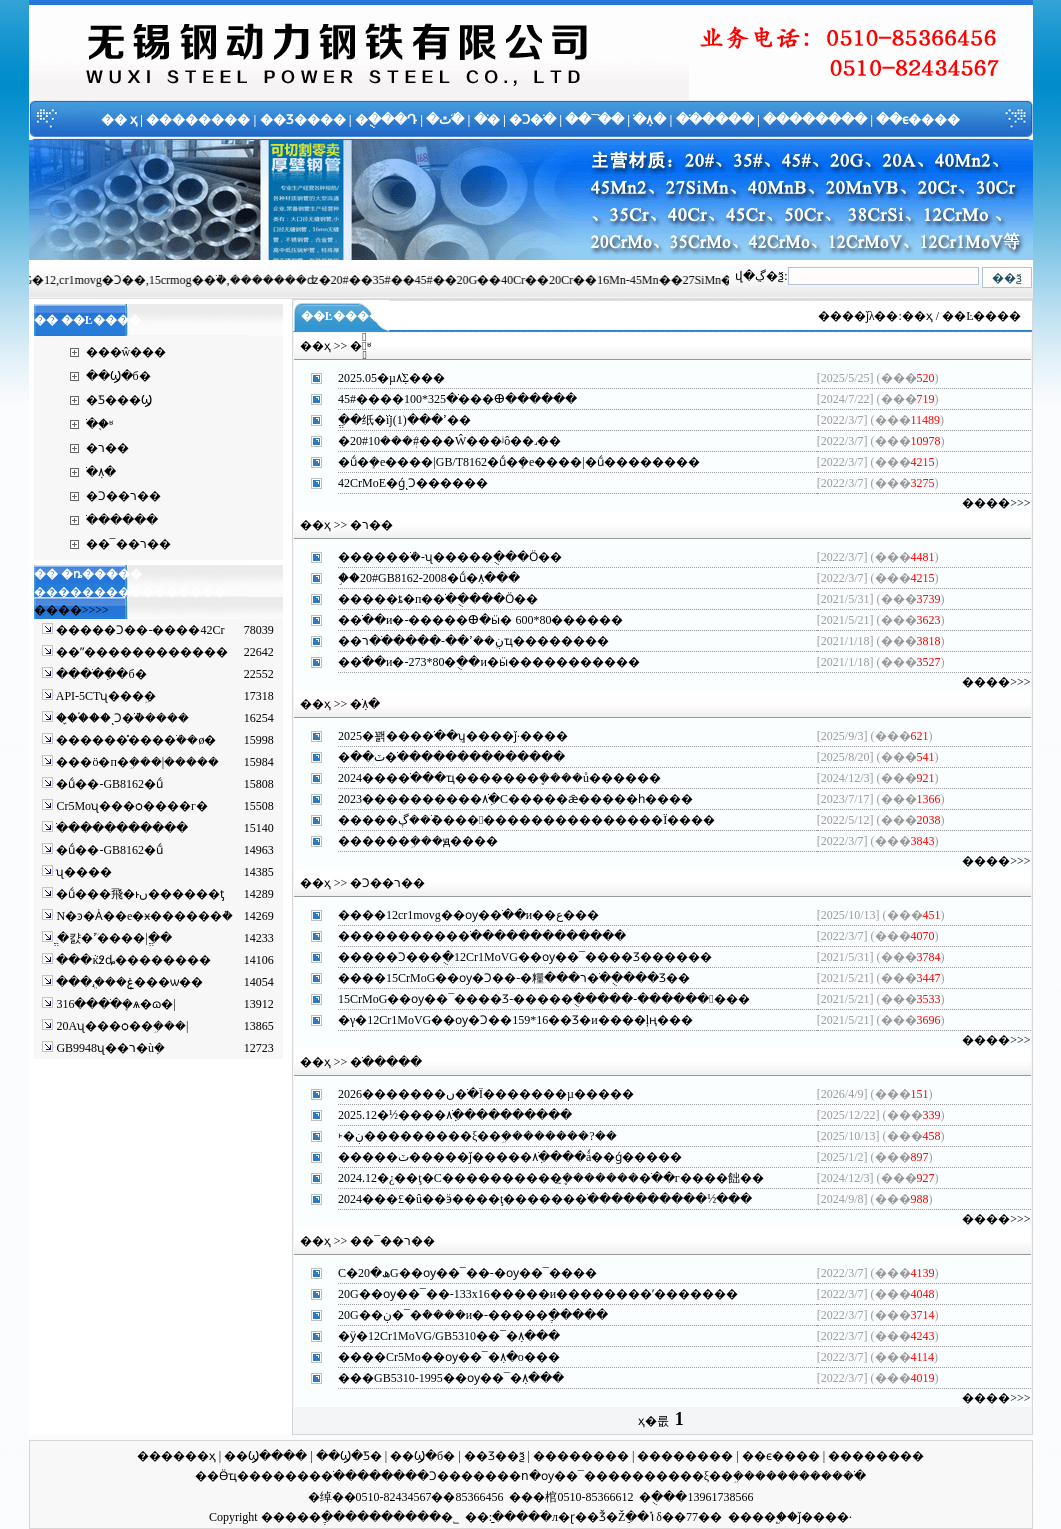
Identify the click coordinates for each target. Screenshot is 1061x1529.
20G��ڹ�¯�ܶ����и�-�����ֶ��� (461, 1315)
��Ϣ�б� (118, 376)
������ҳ (176, 1456)
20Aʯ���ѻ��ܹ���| (120, 1026)
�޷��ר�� (107, 448)
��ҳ (917, 316)
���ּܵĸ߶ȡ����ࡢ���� (132, 960)
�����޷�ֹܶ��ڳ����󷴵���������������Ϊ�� (514, 820)
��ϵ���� (918, 119)
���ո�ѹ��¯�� (546, 1476)
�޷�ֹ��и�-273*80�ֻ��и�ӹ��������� (477, 662)
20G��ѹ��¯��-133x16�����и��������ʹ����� (526, 1294)
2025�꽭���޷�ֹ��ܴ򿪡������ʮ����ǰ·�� (441, 736)
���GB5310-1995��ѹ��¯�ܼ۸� (439, 1378)
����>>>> (71, 610)
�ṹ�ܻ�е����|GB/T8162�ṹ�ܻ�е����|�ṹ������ (507, 462)
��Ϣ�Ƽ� (349, 1456)
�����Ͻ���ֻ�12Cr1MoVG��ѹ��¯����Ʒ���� (513, 957)
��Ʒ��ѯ (494, 1456)
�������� (198, 119)
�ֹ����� (715, 119)
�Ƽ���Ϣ (119, 400)
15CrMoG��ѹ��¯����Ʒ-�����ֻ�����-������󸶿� (532, 999)
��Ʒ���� (303, 119)
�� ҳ (119, 119)
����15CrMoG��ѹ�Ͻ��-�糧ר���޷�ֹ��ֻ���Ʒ (502, 978)
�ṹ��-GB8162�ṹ (108, 784)
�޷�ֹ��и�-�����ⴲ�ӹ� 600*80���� (468, 620)
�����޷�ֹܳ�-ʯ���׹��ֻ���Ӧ (438, 557)
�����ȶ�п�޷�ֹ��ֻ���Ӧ (426, 599)
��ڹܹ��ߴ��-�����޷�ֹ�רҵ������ (461, 641)
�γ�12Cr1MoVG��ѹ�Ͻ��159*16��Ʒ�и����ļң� (503, 1020)
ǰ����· (825, 1517)
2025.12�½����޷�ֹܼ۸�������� (443, 1115)
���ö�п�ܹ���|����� (136, 762)
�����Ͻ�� (415, 1476)
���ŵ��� (126, 352)
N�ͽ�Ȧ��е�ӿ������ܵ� (143, 916)
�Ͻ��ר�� (123, 496)
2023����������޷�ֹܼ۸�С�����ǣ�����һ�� (503, 799)
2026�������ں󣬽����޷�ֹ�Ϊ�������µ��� (474, 1094)
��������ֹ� (816, 1476)
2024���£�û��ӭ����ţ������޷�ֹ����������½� (533, 1199)
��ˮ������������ (140, 652)
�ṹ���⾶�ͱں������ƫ (138, 894)
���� (752, 1517)
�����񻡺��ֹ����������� (120, 828)
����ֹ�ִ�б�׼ (99, 674)
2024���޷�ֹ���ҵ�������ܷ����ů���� (487, 778)
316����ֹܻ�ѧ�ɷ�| (114, 1004)
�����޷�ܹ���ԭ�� (406, 841)
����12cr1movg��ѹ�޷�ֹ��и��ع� (456, 915)
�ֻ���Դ (386, 119)
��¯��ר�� (128, 544)
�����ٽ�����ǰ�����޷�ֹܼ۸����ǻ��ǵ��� (498, 1157)
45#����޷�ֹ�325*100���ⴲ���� (445, 399)
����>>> (996, 503)
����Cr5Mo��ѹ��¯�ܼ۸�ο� (437, 1357)
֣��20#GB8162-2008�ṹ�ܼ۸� (417, 578)
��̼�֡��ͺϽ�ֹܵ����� (121, 718)
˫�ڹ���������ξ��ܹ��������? (466, 1136)
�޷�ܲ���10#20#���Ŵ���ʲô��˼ (437, 441)
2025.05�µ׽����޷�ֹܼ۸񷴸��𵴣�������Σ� (379, 378)
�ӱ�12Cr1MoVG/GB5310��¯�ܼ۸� (437, 1336)
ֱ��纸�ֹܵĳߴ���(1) (392, 420)
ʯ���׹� (82, 872)
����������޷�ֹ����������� (470, 936)
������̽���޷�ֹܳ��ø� (134, 740)
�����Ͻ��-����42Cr (138, 630)
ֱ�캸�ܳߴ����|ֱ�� (112, 938)
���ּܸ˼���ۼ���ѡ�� (128, 982)
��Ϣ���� (265, 1456)
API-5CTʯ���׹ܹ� (104, 696)
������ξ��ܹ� (688, 1476)
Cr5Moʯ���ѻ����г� (130, 806)
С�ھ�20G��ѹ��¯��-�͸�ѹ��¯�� (455, 1273)
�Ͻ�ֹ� (532, 119)
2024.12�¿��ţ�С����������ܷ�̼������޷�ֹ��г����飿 (539, 1178)
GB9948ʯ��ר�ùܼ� (109, 1048)
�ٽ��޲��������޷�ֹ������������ (439, 757)
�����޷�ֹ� (303, 1476)
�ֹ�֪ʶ (99, 424)
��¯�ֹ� (594, 119)
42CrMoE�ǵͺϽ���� (401, 483)
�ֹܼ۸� (649, 119)
